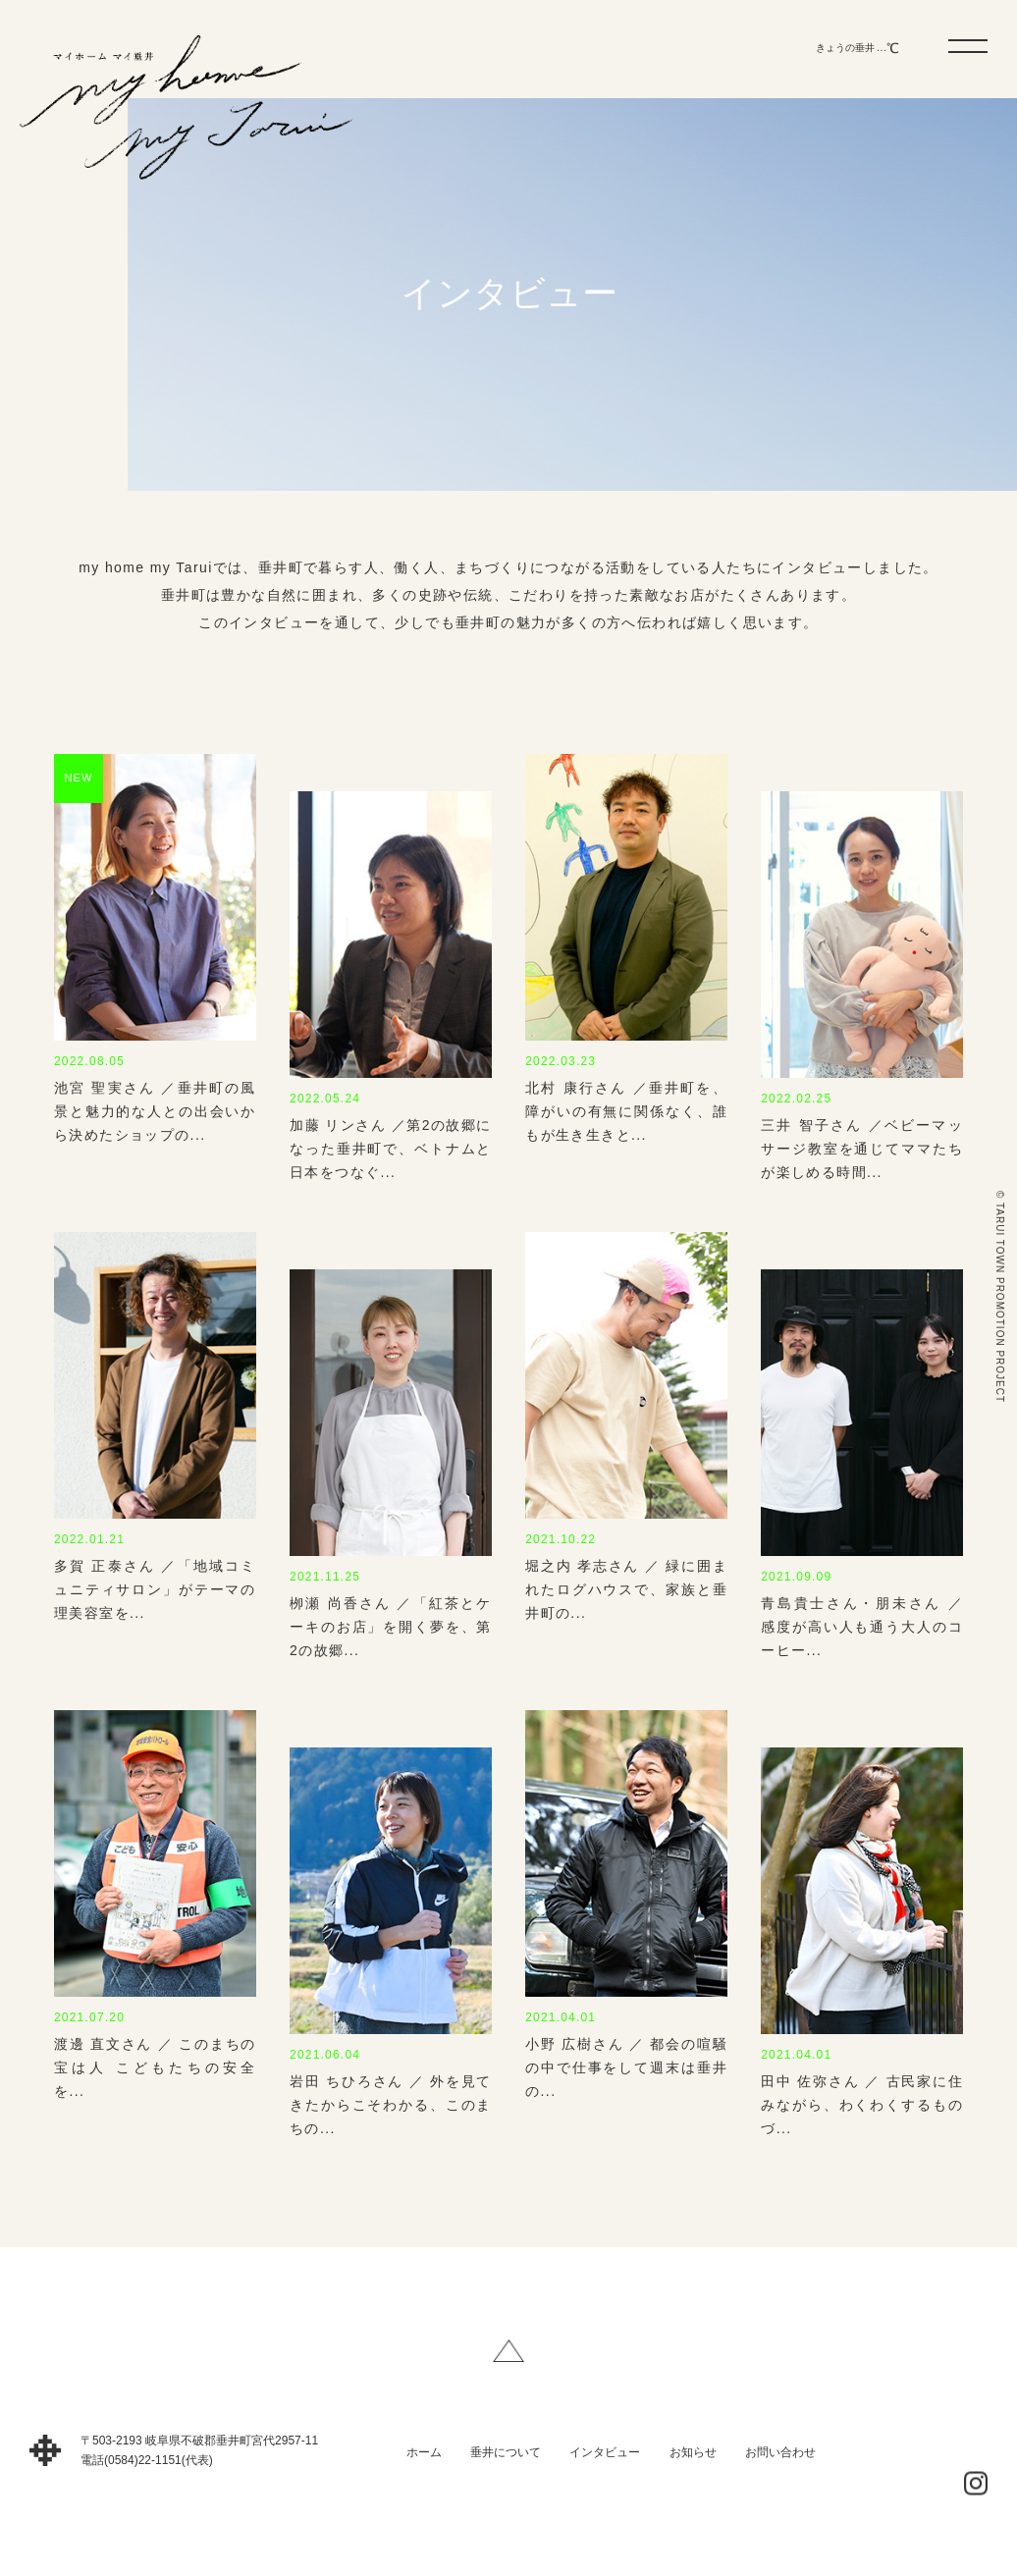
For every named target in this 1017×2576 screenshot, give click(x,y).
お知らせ (693, 2466)
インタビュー (604, 2466)
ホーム (424, 2466)
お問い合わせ (780, 2466)
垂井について (505, 2466)
